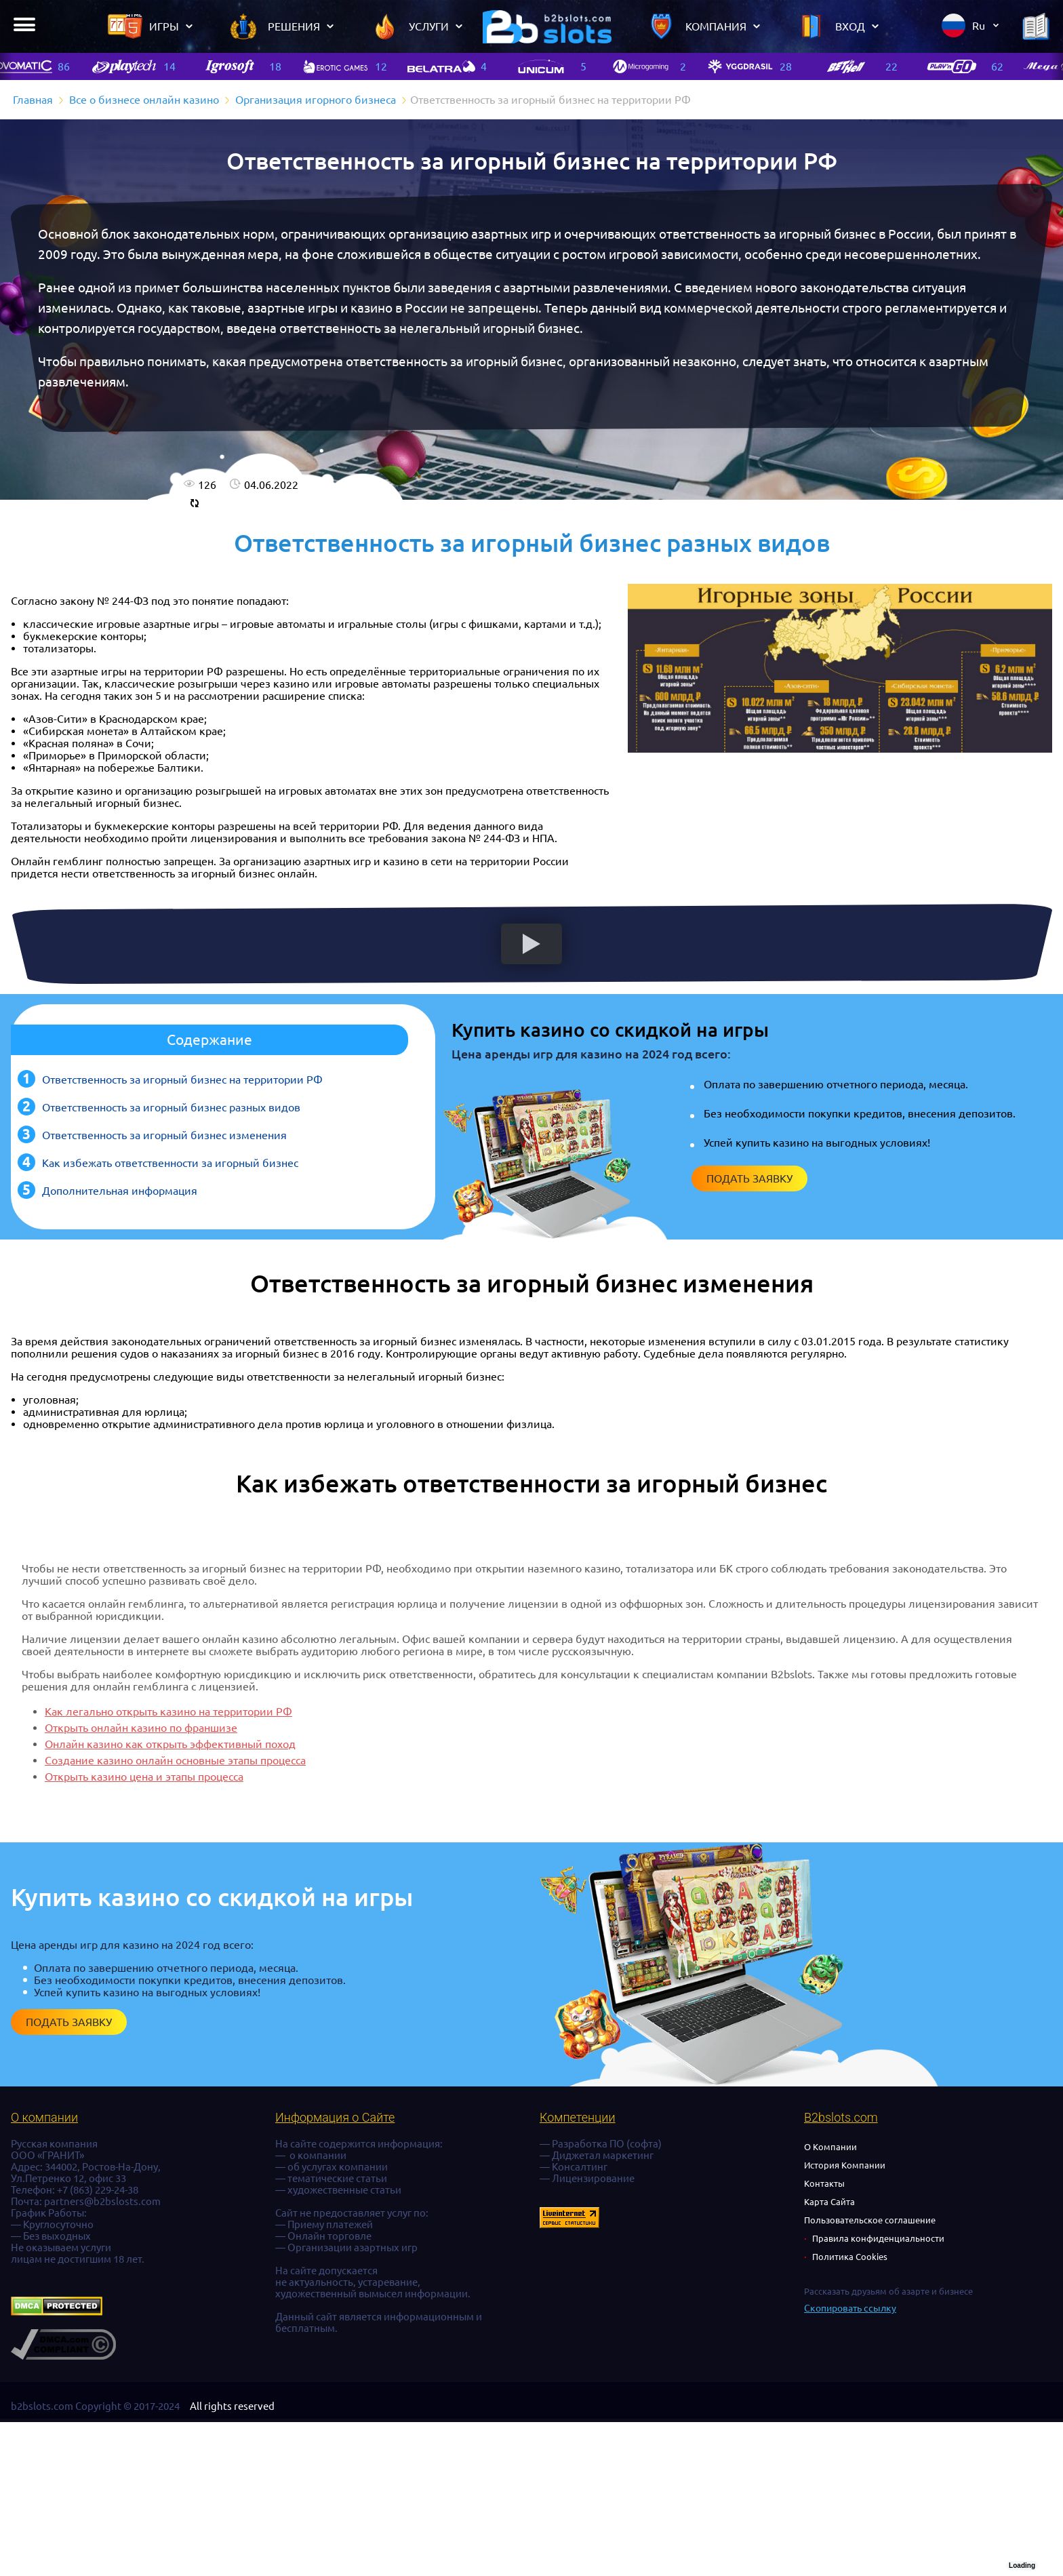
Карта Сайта (829, 2201)
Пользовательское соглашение (870, 2220)
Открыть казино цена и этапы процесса (144, 1776)
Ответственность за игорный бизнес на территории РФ (182, 1079)
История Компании (844, 2165)
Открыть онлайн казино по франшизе (141, 1728)
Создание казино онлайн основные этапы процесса (175, 1760)
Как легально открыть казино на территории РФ (168, 1711)
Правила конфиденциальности (878, 2238)
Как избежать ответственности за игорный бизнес (170, 1163)
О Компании (830, 2147)
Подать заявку (749, 1178)
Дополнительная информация (119, 1191)
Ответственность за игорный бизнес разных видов (171, 1107)
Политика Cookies (849, 2256)
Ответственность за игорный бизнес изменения (164, 1135)
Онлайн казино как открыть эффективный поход (170, 1744)
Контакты (824, 2183)
